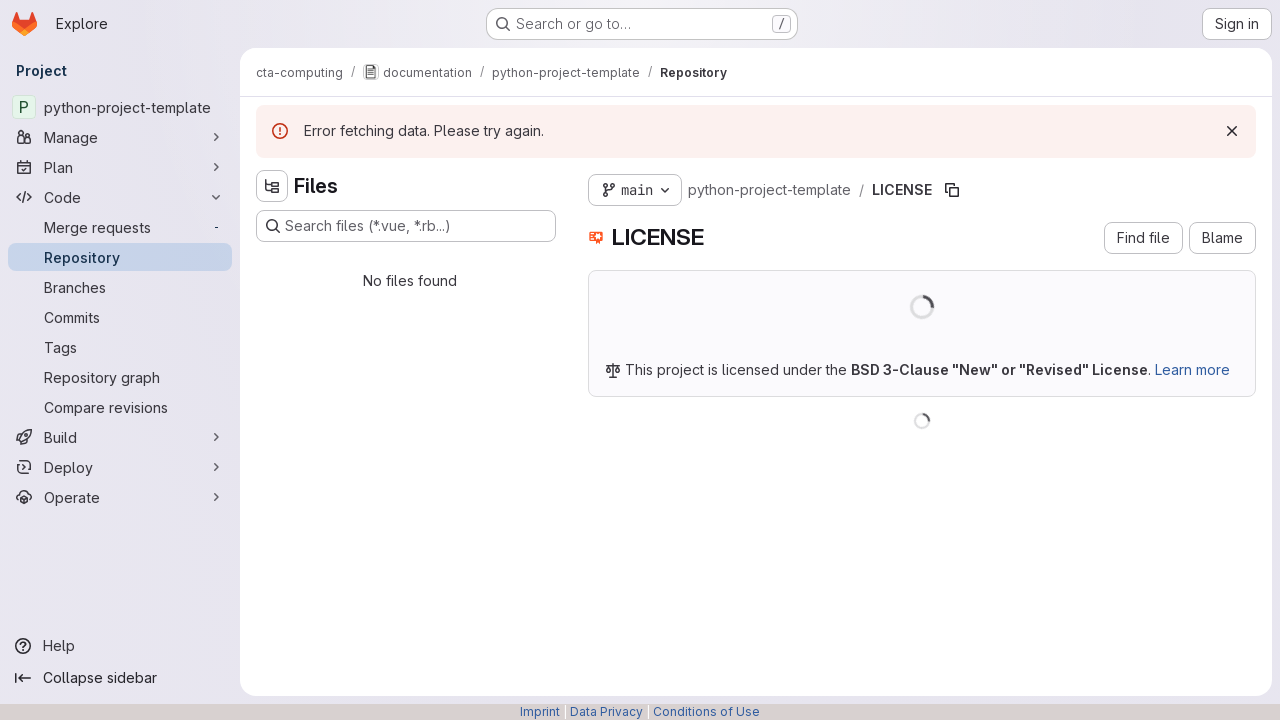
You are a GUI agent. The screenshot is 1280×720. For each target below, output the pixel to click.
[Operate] (120, 497)
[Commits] (120, 317)
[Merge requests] (120, 227)
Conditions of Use (706, 711)
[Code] (120, 197)
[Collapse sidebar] (120, 678)
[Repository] (120, 257)
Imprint (540, 711)
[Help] (120, 646)
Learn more (1192, 369)
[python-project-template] (120, 107)
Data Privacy (606, 711)
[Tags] (120, 347)
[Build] (120, 437)
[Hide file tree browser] (272, 186)
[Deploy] (120, 467)
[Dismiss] (1232, 131)
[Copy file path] (952, 190)
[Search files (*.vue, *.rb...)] (406, 226)
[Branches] (120, 287)
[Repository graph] (120, 377)
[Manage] (120, 137)
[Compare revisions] (120, 407)
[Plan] (120, 167)
